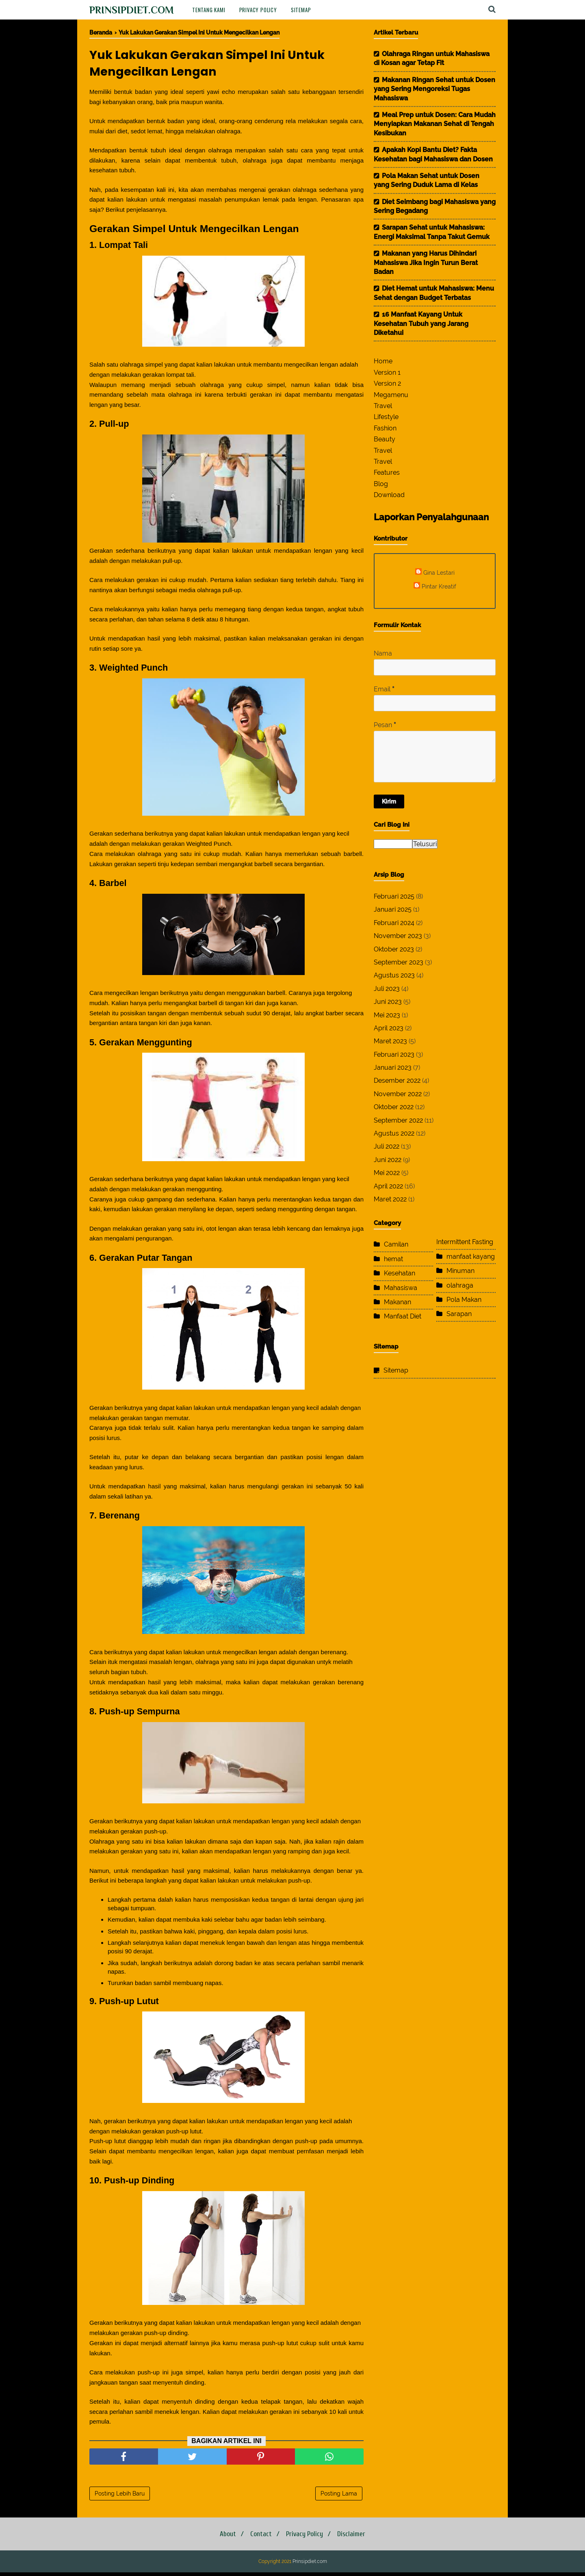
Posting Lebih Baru (120, 2497)
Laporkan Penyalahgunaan (431, 517)
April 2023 (388, 1028)
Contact (260, 2537)
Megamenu (391, 395)
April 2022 (388, 1186)
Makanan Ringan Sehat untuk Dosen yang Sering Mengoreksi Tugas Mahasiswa (434, 89)
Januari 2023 (393, 1067)
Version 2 (387, 383)
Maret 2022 (390, 1199)
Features (387, 472)
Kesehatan (399, 1273)
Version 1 (387, 372)
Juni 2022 (387, 1160)
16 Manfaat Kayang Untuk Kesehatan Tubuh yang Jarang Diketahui (421, 324)
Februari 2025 (394, 896)
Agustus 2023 (394, 975)
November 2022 (398, 1094)
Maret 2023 (390, 1041)
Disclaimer (355, 2537)
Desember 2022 (397, 1080)
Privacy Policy (258, 10)
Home (383, 361)
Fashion (385, 428)
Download (389, 495)
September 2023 (398, 962)
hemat (393, 1259)
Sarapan (459, 1314)
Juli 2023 (387, 989)
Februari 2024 (394, 923)
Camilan (396, 1244)
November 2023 (398, 936)
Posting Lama (339, 2497)
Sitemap (301, 10)
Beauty (384, 439)
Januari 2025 (393, 909)
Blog (381, 484)
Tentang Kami (208, 10)
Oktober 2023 (394, 949)
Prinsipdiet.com (131, 10)
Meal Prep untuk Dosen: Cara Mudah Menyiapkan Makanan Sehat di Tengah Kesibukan (435, 124)
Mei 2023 (387, 1015)
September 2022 (398, 1120)
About (224, 2537)
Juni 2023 (388, 1002)
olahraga (459, 1285)
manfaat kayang (470, 1256)
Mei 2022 (387, 1173)
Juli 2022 (386, 1146)
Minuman (460, 1271)
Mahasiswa (400, 1288)
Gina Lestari (439, 572)
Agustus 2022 (394, 1133)
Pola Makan (463, 1299)
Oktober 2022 (394, 1107)
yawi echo (221, 93)
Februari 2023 (394, 1054)
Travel (383, 406)
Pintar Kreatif (439, 586)
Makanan (397, 1302)
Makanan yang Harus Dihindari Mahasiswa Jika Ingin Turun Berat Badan (426, 263)
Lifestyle (386, 417)
